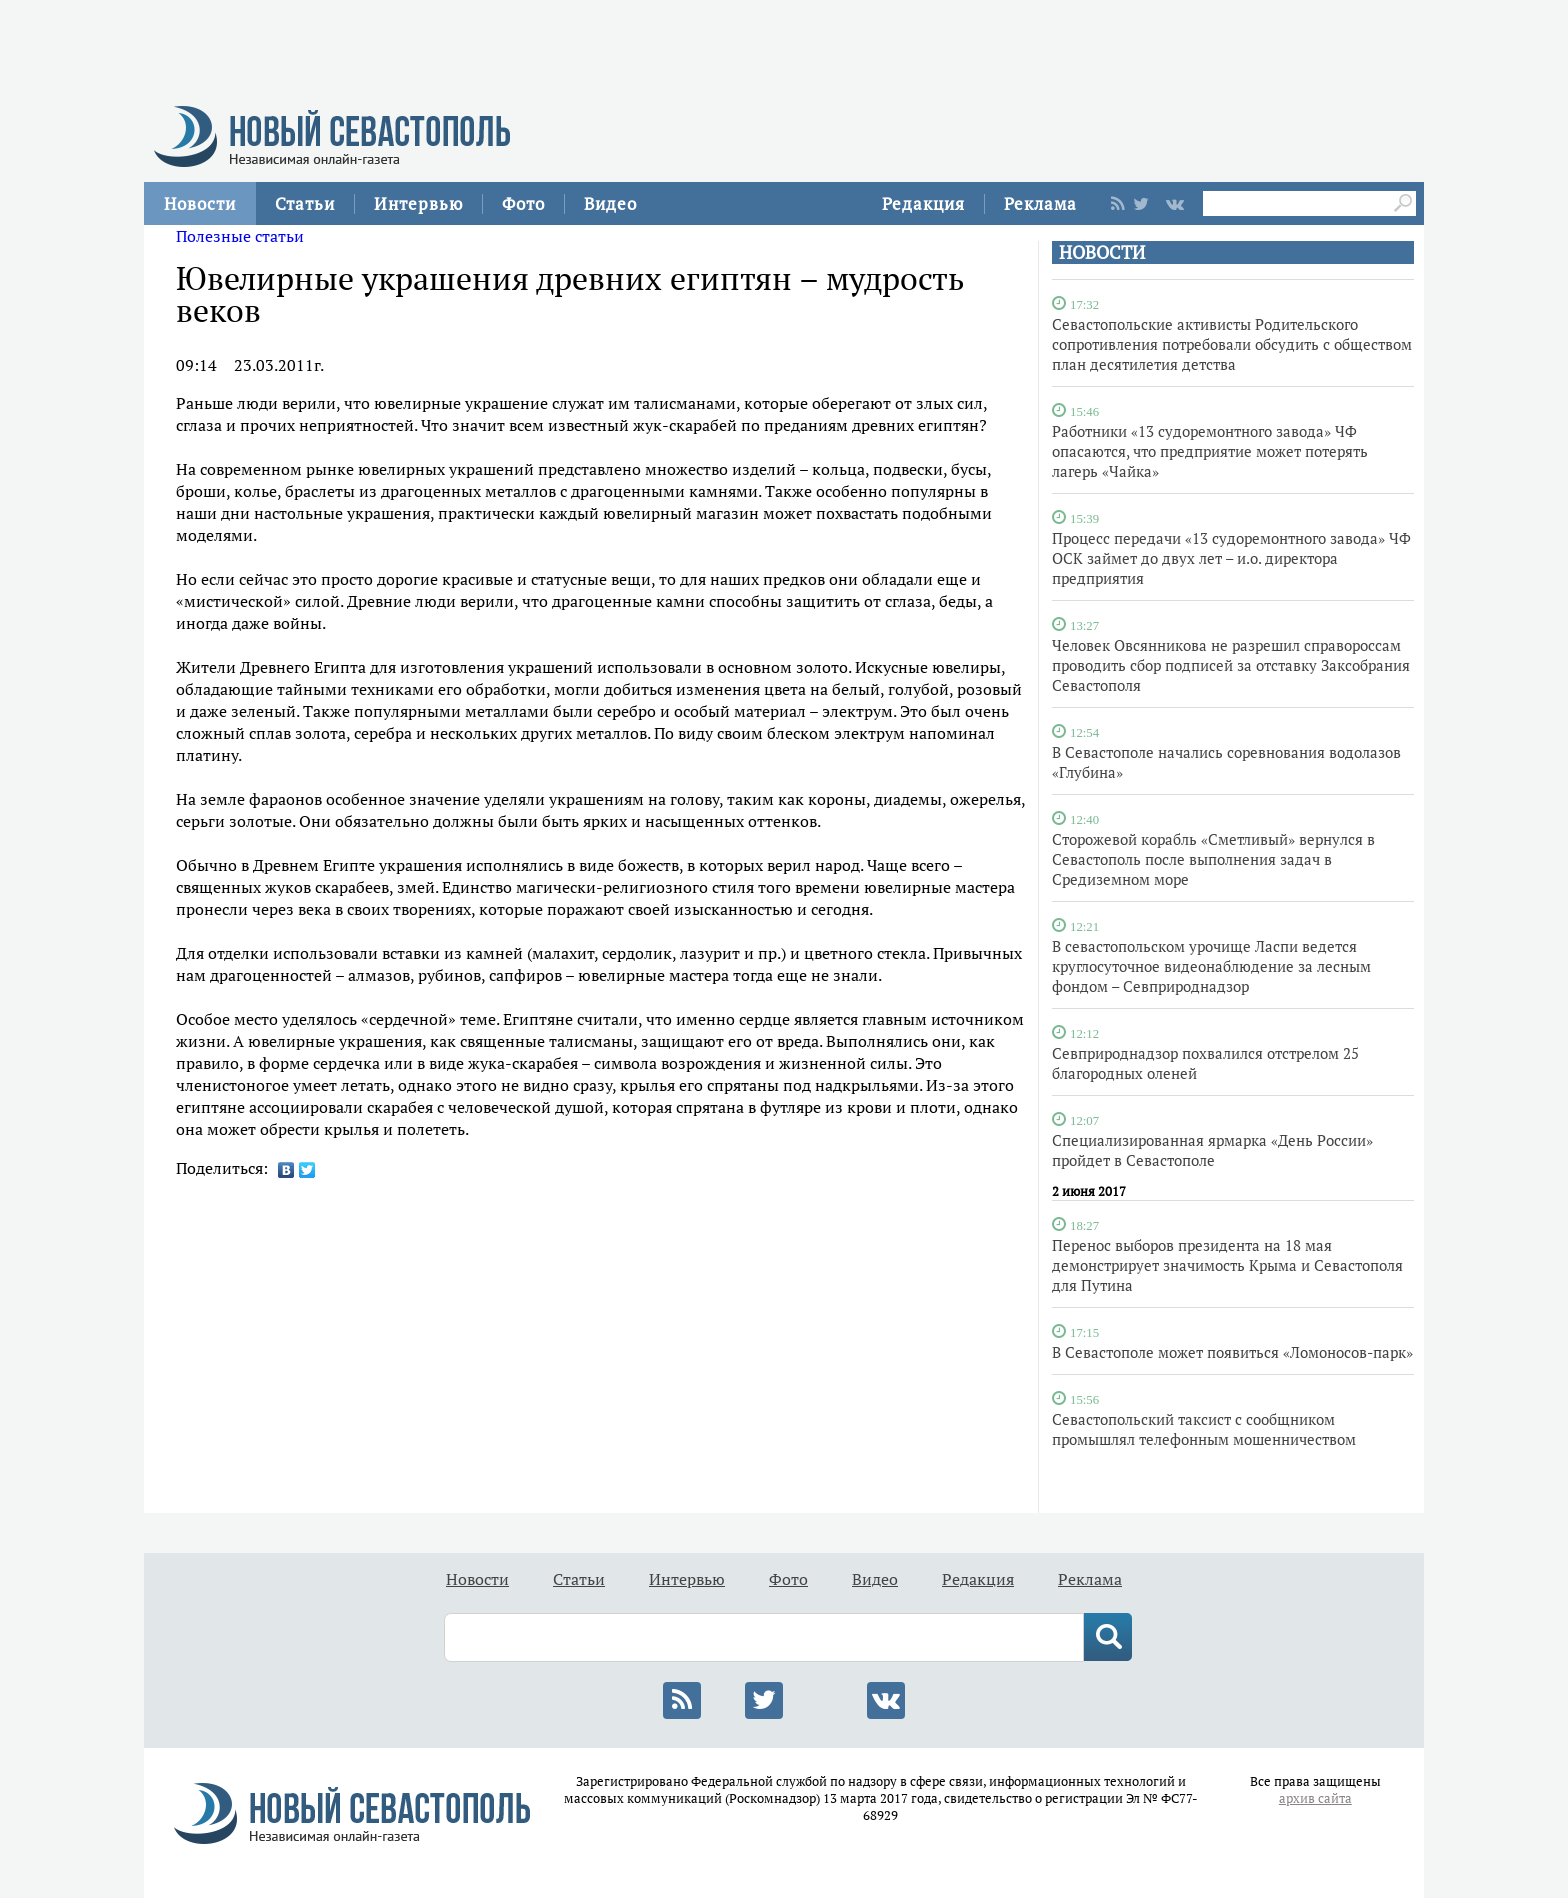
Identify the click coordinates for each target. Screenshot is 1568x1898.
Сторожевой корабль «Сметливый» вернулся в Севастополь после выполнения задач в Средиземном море (1213, 859)
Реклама (1040, 203)
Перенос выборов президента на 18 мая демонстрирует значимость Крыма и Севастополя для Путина (1227, 1265)
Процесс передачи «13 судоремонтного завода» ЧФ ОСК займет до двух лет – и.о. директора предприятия (1231, 558)
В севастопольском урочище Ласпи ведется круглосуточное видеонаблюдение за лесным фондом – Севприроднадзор (1211, 966)
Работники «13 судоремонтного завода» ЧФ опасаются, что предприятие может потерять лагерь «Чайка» (1210, 451)
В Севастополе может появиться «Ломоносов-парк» (1232, 1352)
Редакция (923, 203)
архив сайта (1315, 1798)
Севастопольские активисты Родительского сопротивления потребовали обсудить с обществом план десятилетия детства (1232, 344)
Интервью (418, 203)
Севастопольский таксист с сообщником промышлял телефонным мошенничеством (1204, 1429)
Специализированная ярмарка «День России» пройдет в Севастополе (1212, 1150)
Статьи (305, 203)
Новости (200, 203)
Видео (610, 203)
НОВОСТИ (1102, 252)
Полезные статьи (240, 236)
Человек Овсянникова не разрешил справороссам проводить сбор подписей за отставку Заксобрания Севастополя (1231, 665)
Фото (523, 203)
